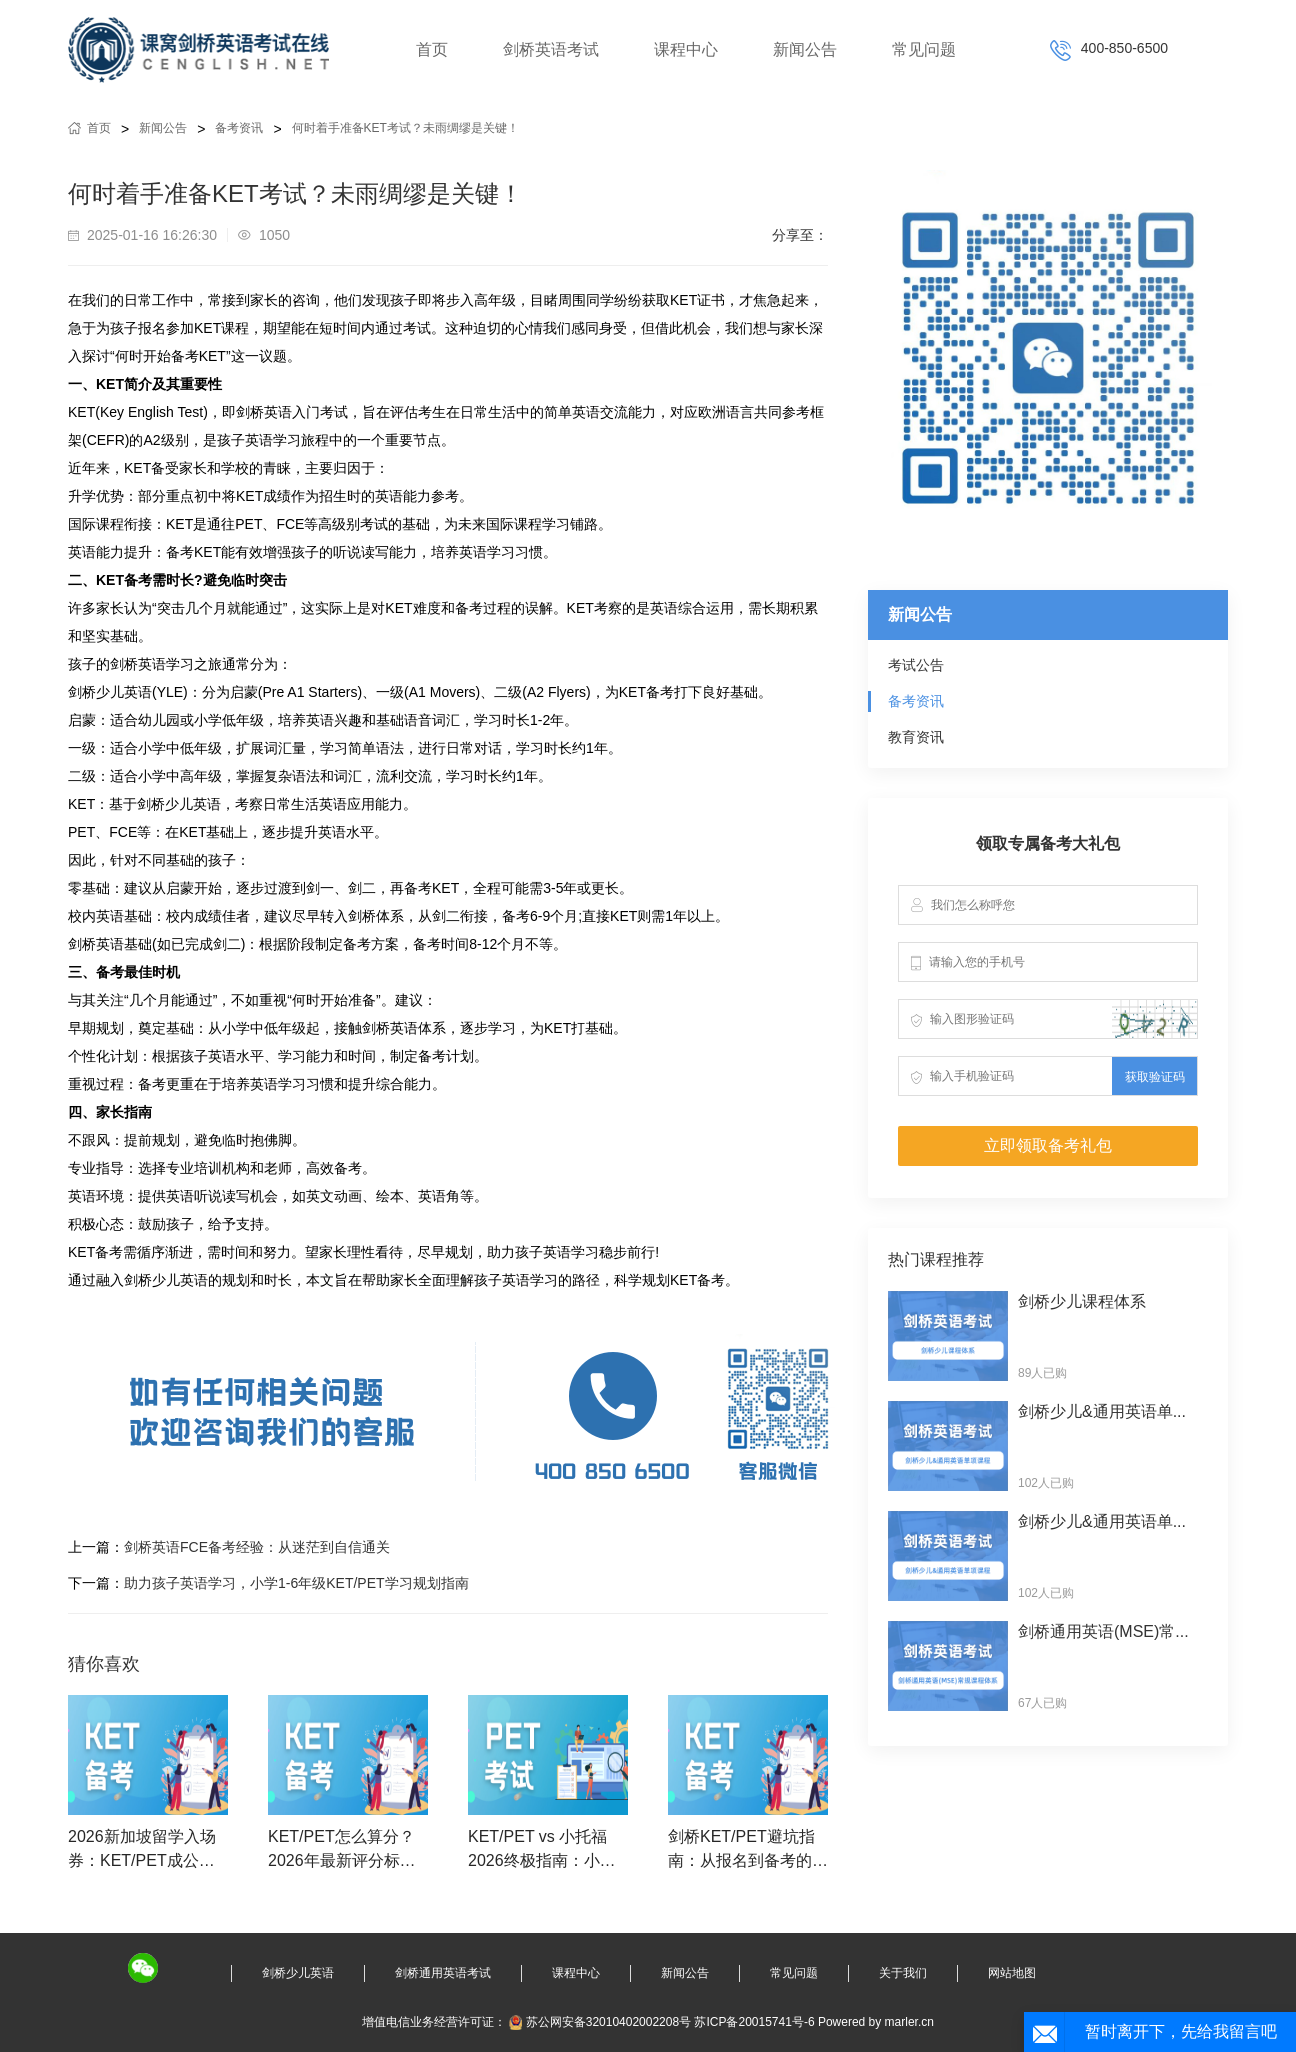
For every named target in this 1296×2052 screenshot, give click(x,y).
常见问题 (924, 49)
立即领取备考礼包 (1048, 1145)
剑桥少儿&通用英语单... (1102, 1411)
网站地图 (1012, 1973)
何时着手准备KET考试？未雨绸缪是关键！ (405, 128)
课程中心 (686, 49)
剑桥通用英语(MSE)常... (1103, 1631)
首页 (432, 49)
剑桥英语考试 (551, 49)
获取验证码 (1155, 1077)
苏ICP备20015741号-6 (754, 2022)
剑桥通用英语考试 (443, 1973)
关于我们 (903, 1973)
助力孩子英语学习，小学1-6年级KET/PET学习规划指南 (296, 1583)
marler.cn (909, 2022)
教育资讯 (916, 737)
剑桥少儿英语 (298, 1973)
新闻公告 (805, 49)
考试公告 (916, 665)
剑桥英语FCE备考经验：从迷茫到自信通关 (257, 1547)
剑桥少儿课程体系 (1082, 1301)
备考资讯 (239, 128)
